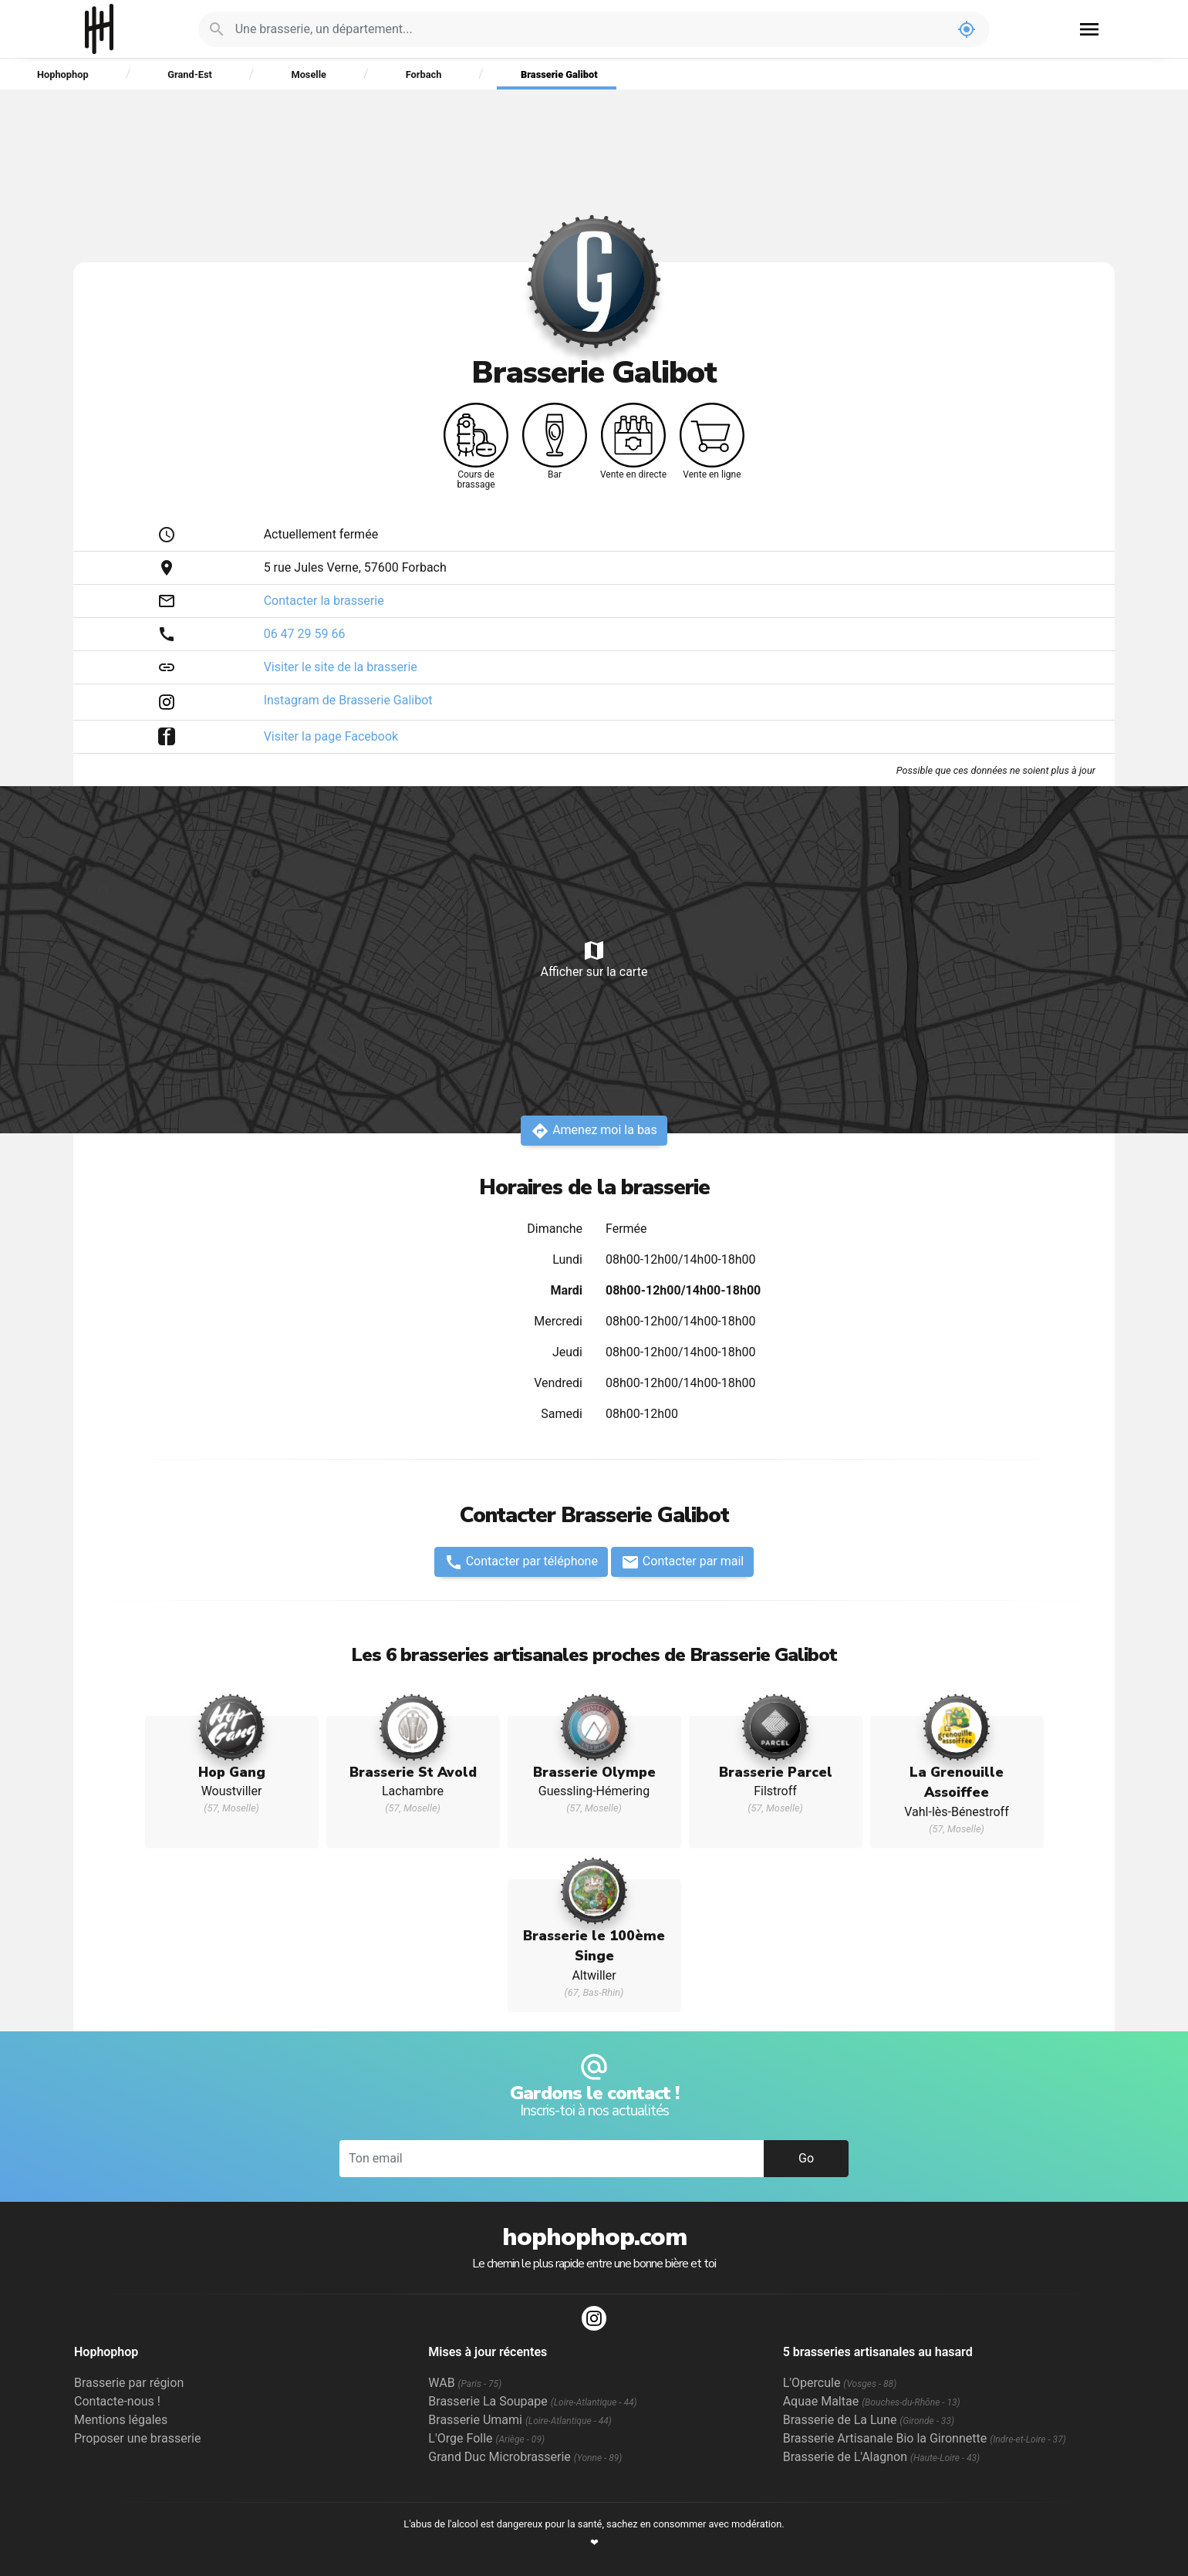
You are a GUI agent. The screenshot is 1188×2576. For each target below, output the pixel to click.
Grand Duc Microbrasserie (525, 2456)
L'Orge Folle (486, 2438)
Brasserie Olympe (594, 1772)
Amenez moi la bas (594, 1131)
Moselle (308, 74)
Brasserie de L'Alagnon (881, 2456)
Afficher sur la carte (594, 958)
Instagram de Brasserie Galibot (348, 700)
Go (806, 2158)
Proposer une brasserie (137, 2438)
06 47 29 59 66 (305, 633)
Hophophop (99, 29)
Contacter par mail (682, 1562)
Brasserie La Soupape (532, 2401)
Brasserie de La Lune (868, 2419)
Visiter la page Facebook (331, 736)
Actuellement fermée (321, 534)
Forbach (424, 74)
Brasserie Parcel (775, 1772)
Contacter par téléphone (521, 1562)
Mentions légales (120, 2419)
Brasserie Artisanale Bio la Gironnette (924, 2438)
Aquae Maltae (871, 2401)
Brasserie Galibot (559, 74)
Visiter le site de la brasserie (340, 667)
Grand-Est (189, 74)
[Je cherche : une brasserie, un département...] (589, 29)
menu (1089, 29)
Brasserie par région (129, 2382)
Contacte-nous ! (117, 2401)
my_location (966, 29)
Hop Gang (231, 1772)
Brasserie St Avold (413, 1772)
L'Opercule (840, 2382)
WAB (464, 2382)
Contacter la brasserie (324, 600)
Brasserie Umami (519, 2419)
